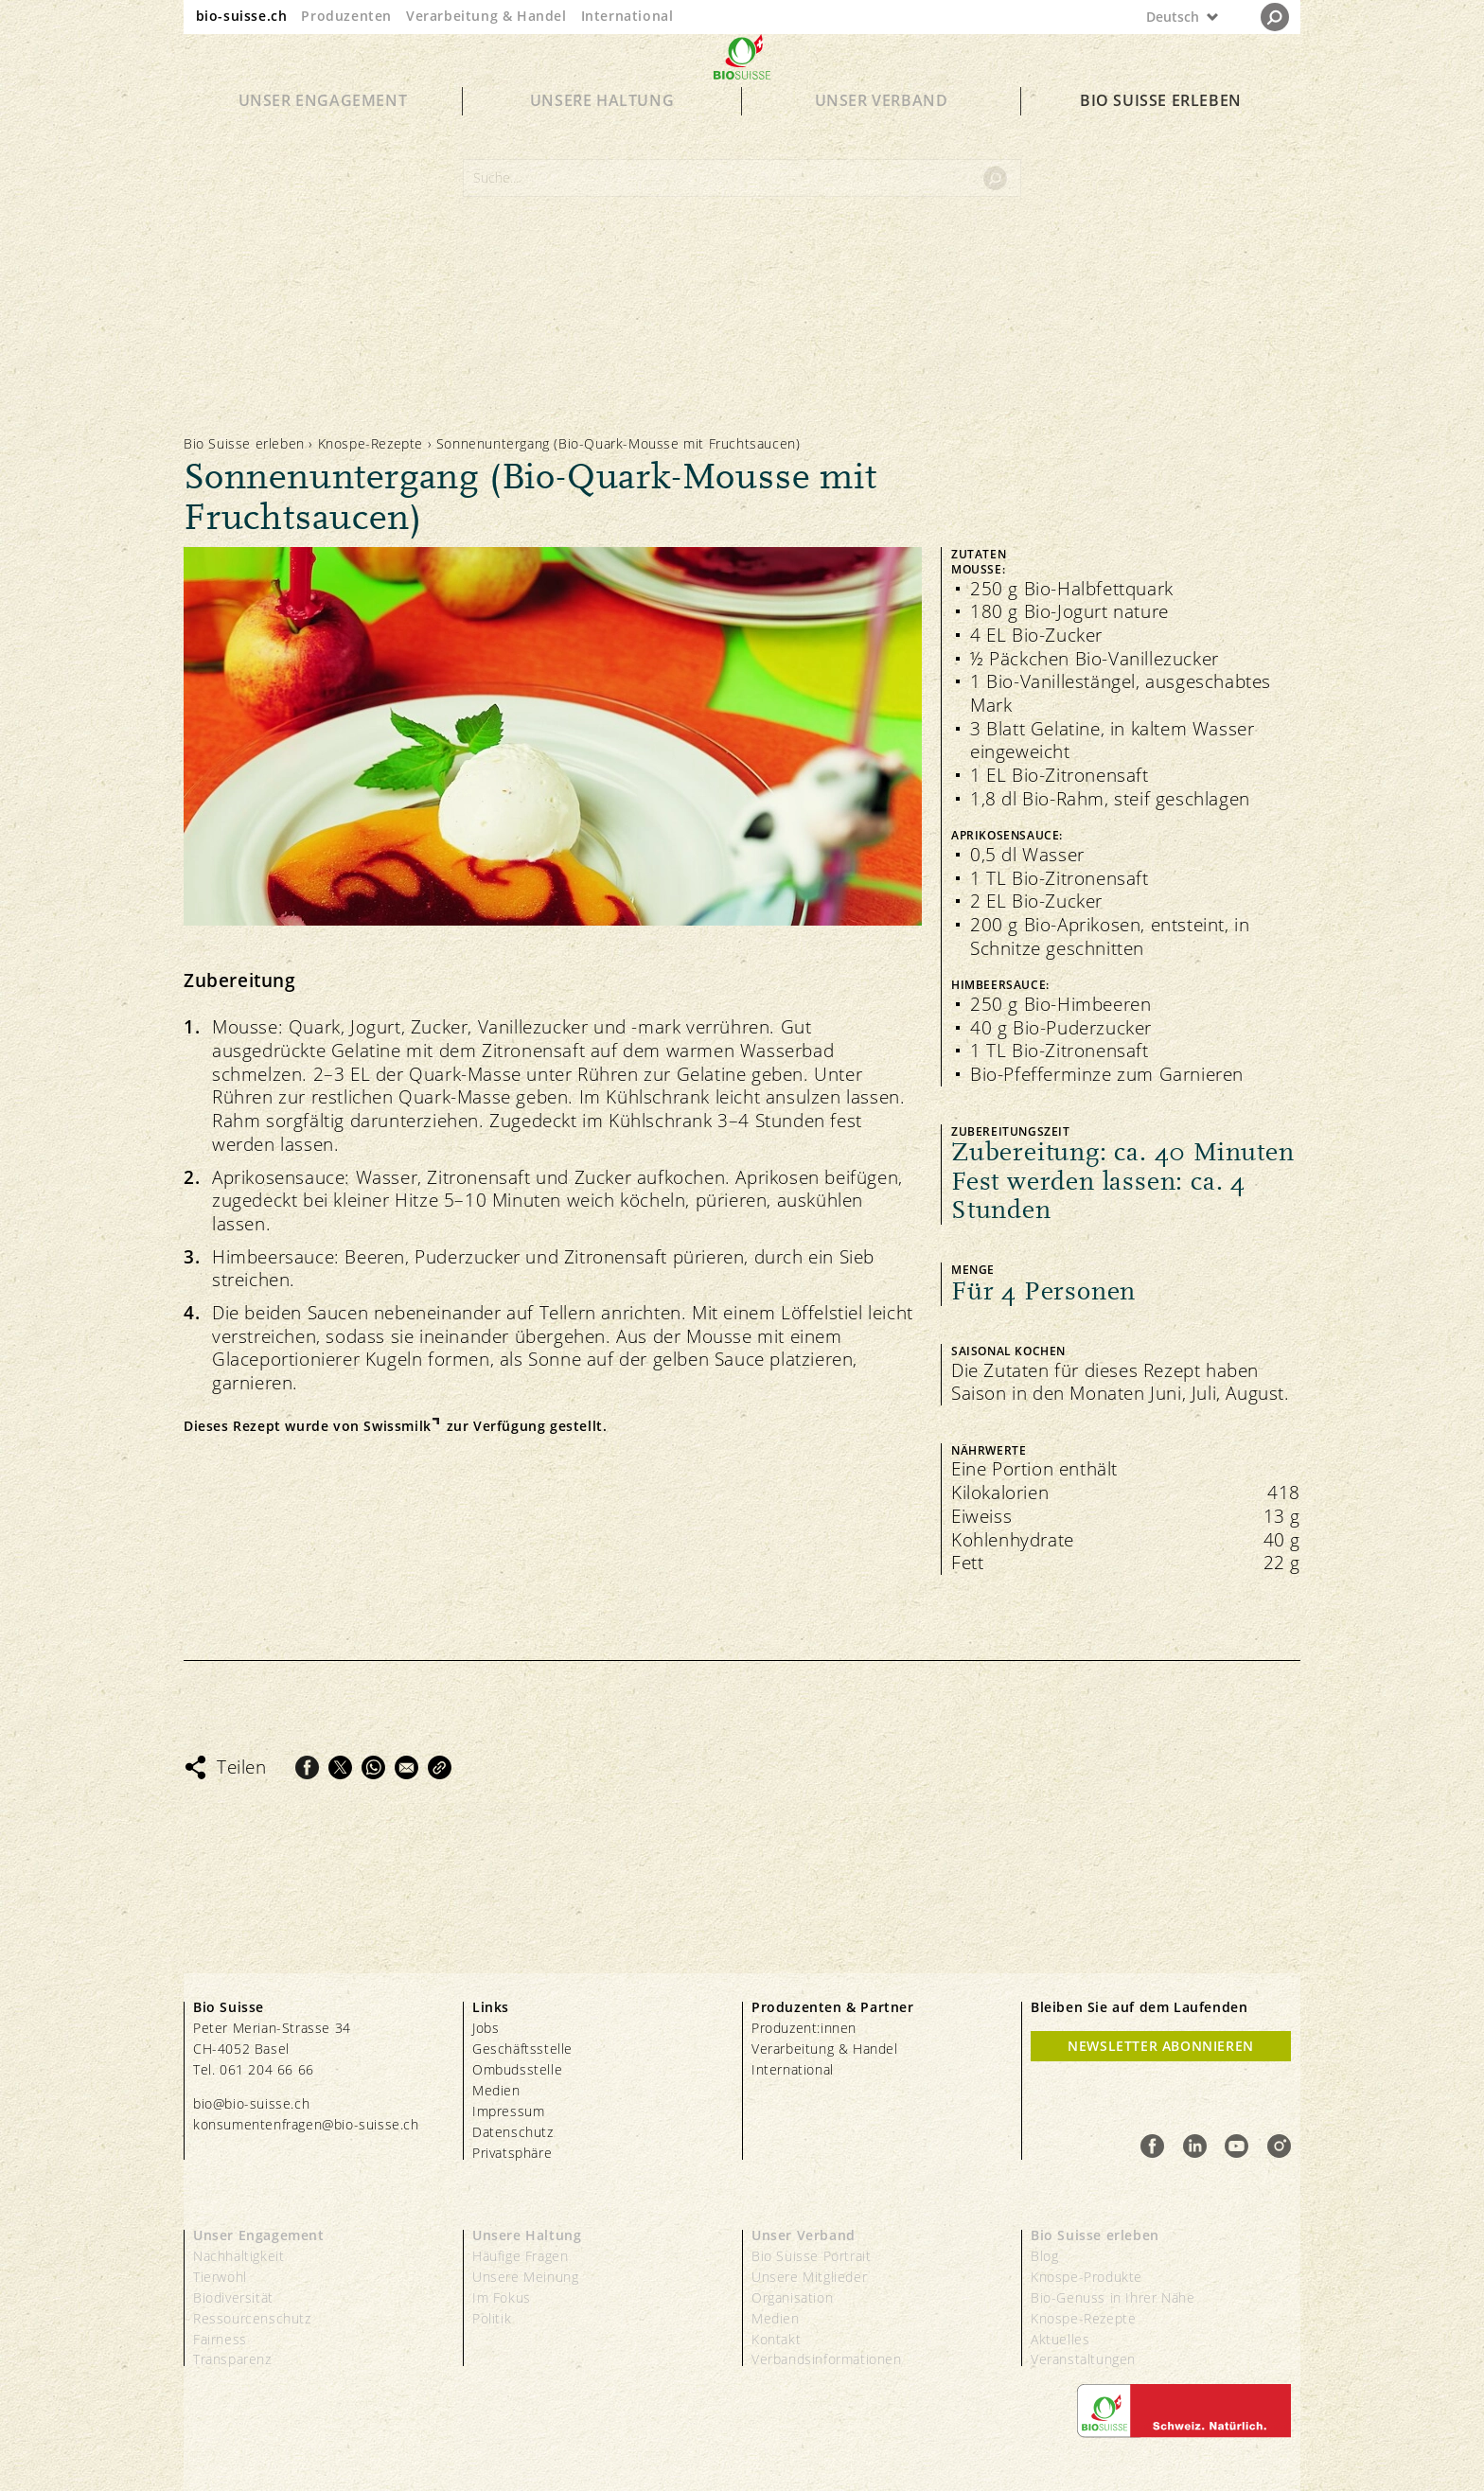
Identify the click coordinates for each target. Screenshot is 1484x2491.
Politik (491, 2318)
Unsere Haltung (602, 134)
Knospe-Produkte (1086, 2277)
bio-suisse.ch (242, 16)
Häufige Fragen (520, 2256)
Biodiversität (233, 2297)
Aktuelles (1060, 2339)
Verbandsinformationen (826, 2359)
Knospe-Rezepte (370, 443)
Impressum (508, 2111)
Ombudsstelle (517, 2069)
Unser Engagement (323, 134)
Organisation (792, 2297)
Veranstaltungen (1083, 2359)
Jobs (485, 2028)
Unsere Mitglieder (809, 2277)
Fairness (220, 2339)
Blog (1044, 2256)
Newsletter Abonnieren (1161, 2046)
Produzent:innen (804, 2028)
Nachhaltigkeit (238, 2256)
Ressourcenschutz (252, 2318)
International (627, 16)
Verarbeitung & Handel (486, 16)
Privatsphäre (512, 2153)
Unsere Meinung (525, 2277)
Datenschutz (513, 2132)
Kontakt (776, 2339)
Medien (496, 2090)
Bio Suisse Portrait (811, 2256)
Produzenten (346, 16)
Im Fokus (501, 2297)
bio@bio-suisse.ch (251, 2103)
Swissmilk (397, 1426)
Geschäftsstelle (522, 2049)
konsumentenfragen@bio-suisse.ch (306, 2124)
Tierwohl (220, 2277)
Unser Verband (881, 134)
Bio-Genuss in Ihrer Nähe (1112, 2297)
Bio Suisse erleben (1161, 134)
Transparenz (232, 2359)
